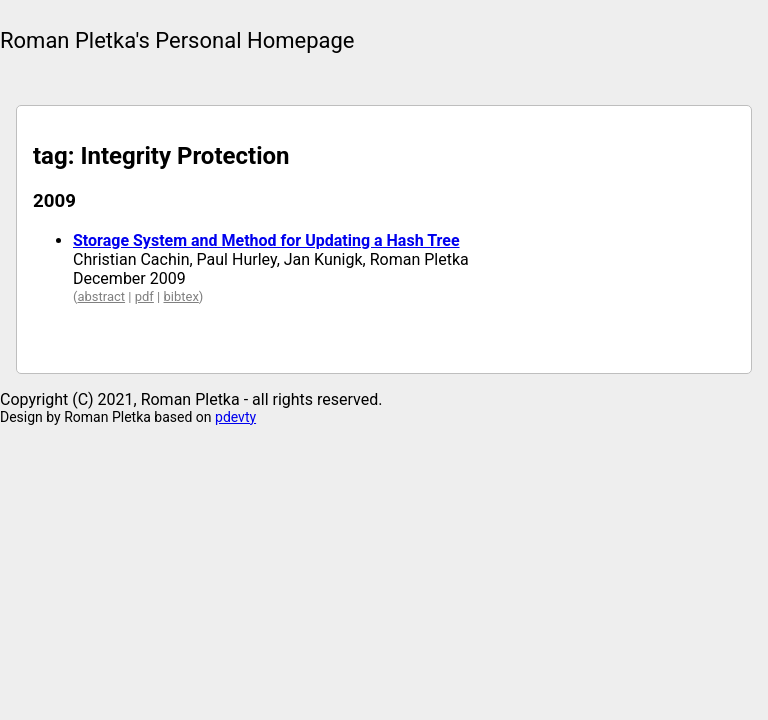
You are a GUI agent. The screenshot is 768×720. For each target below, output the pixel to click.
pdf (144, 296)
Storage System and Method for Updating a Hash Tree (266, 240)
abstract (101, 296)
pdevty (235, 417)
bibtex (180, 296)
